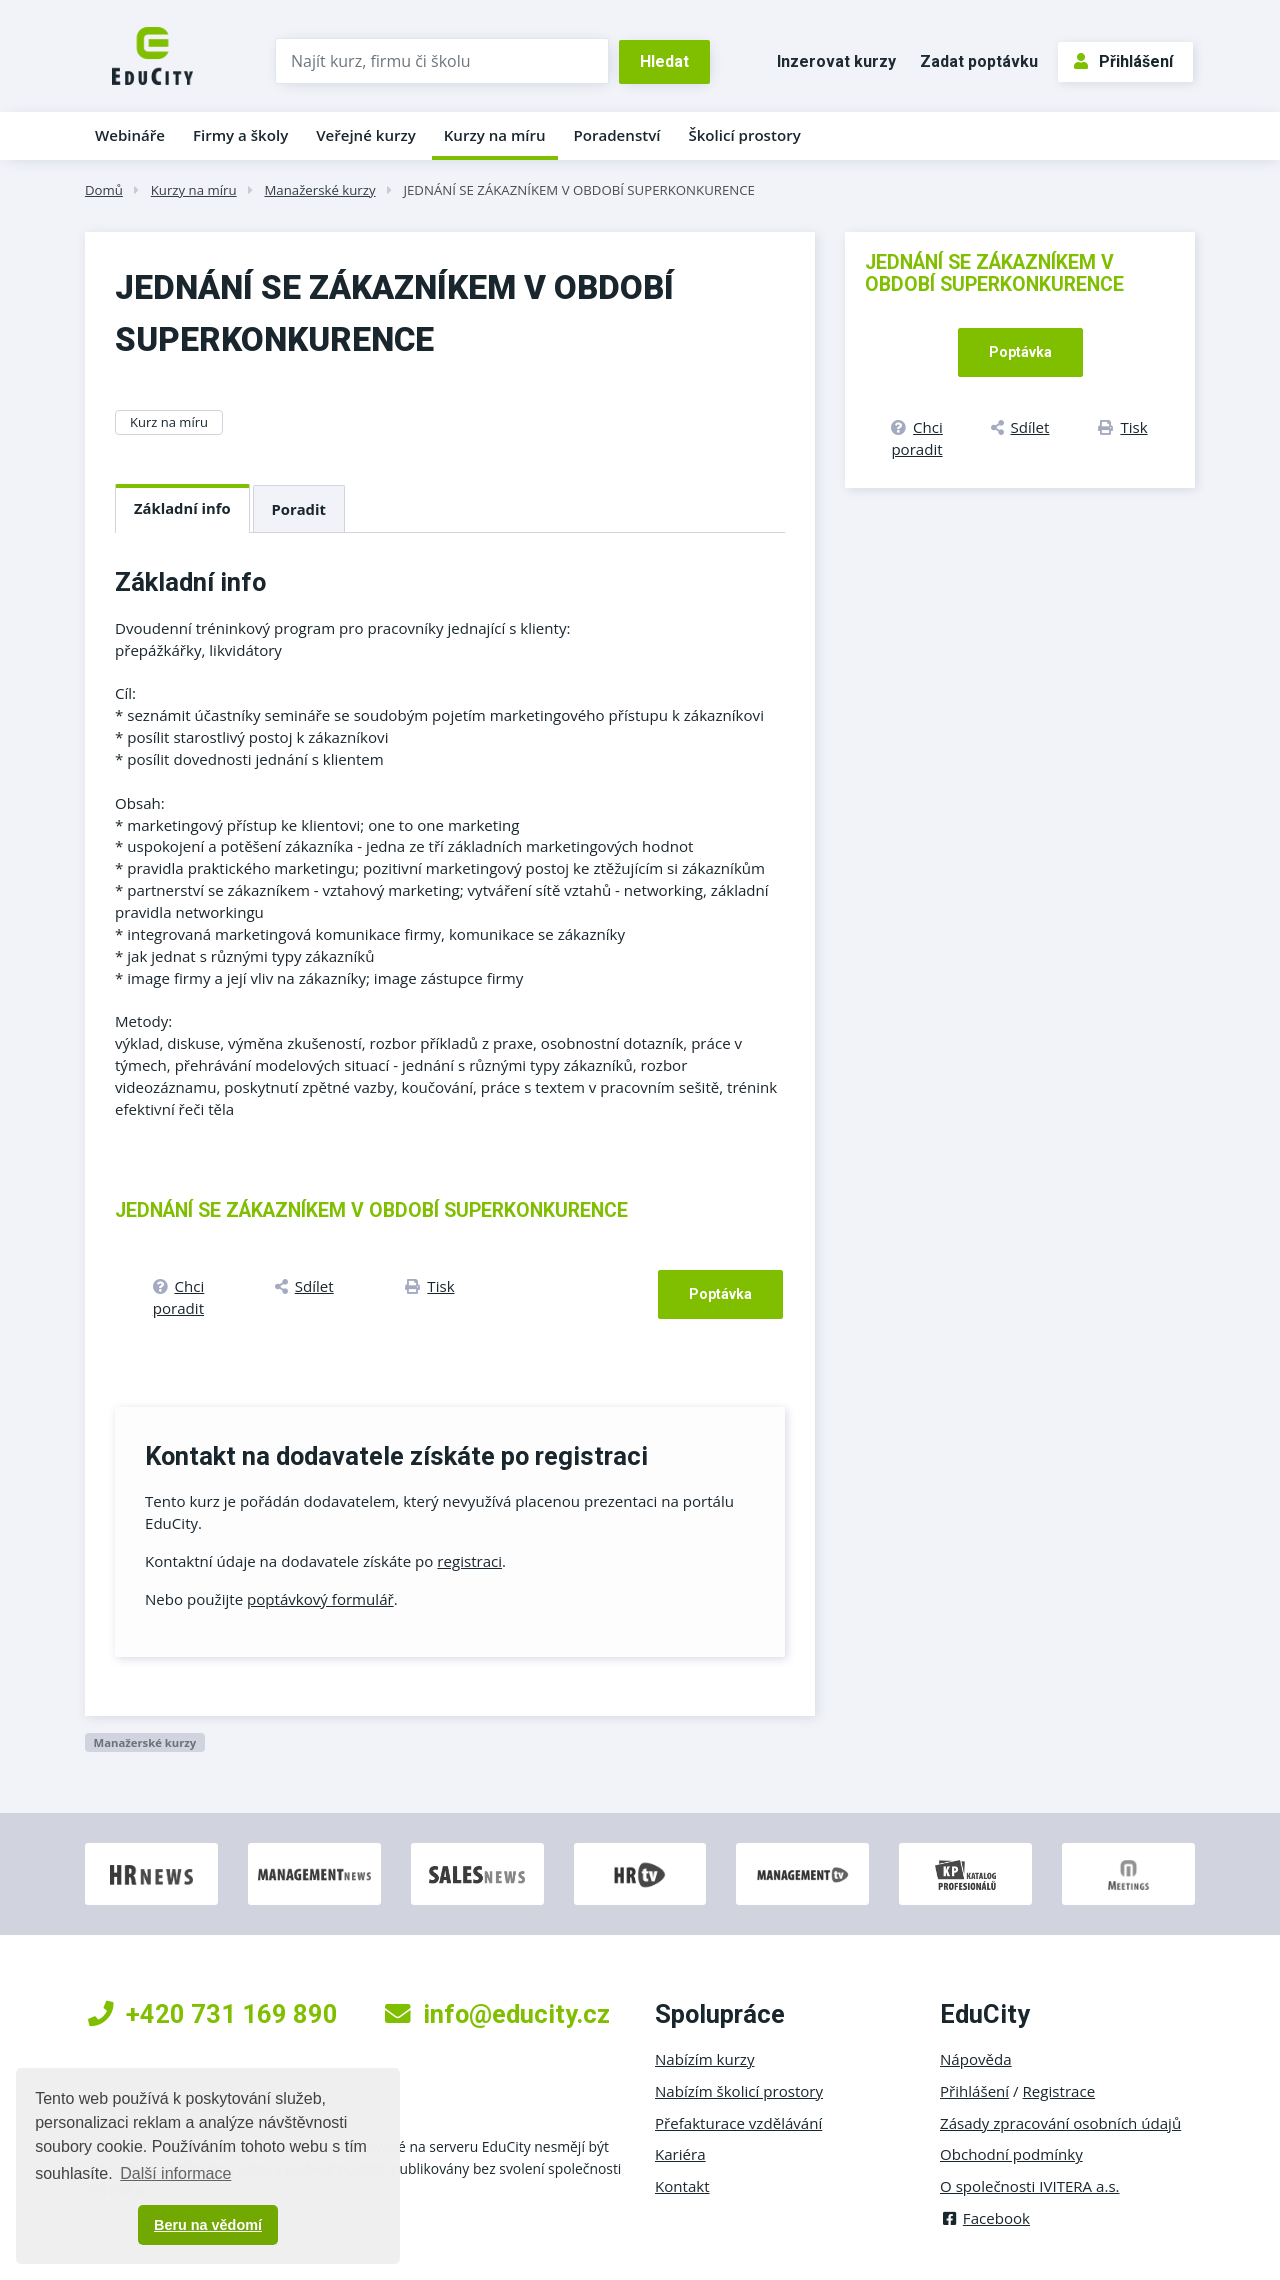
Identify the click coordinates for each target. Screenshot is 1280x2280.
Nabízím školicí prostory (739, 2091)
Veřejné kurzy (366, 135)
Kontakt (682, 2186)
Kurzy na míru (495, 135)
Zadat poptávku (979, 61)
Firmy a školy (240, 135)
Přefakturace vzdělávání (738, 2123)
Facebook (985, 2218)
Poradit (299, 509)
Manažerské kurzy (319, 190)
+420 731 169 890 (213, 2014)
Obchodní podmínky (1011, 2154)
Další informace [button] (175, 2173)
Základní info (182, 508)
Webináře (130, 135)
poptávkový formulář (320, 1599)
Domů (104, 190)
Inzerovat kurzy (836, 61)
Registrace (1059, 2091)
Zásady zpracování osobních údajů (1060, 2123)
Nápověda (976, 2059)
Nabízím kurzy (704, 2059)
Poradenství (617, 135)
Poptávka (720, 1294)
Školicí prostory (744, 135)
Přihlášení (1123, 61)
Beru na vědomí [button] (208, 2225)
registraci (469, 1561)
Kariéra (680, 2154)
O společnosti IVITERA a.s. (1030, 2186)
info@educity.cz (497, 2014)
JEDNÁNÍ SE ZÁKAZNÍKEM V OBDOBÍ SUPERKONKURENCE (578, 190)
